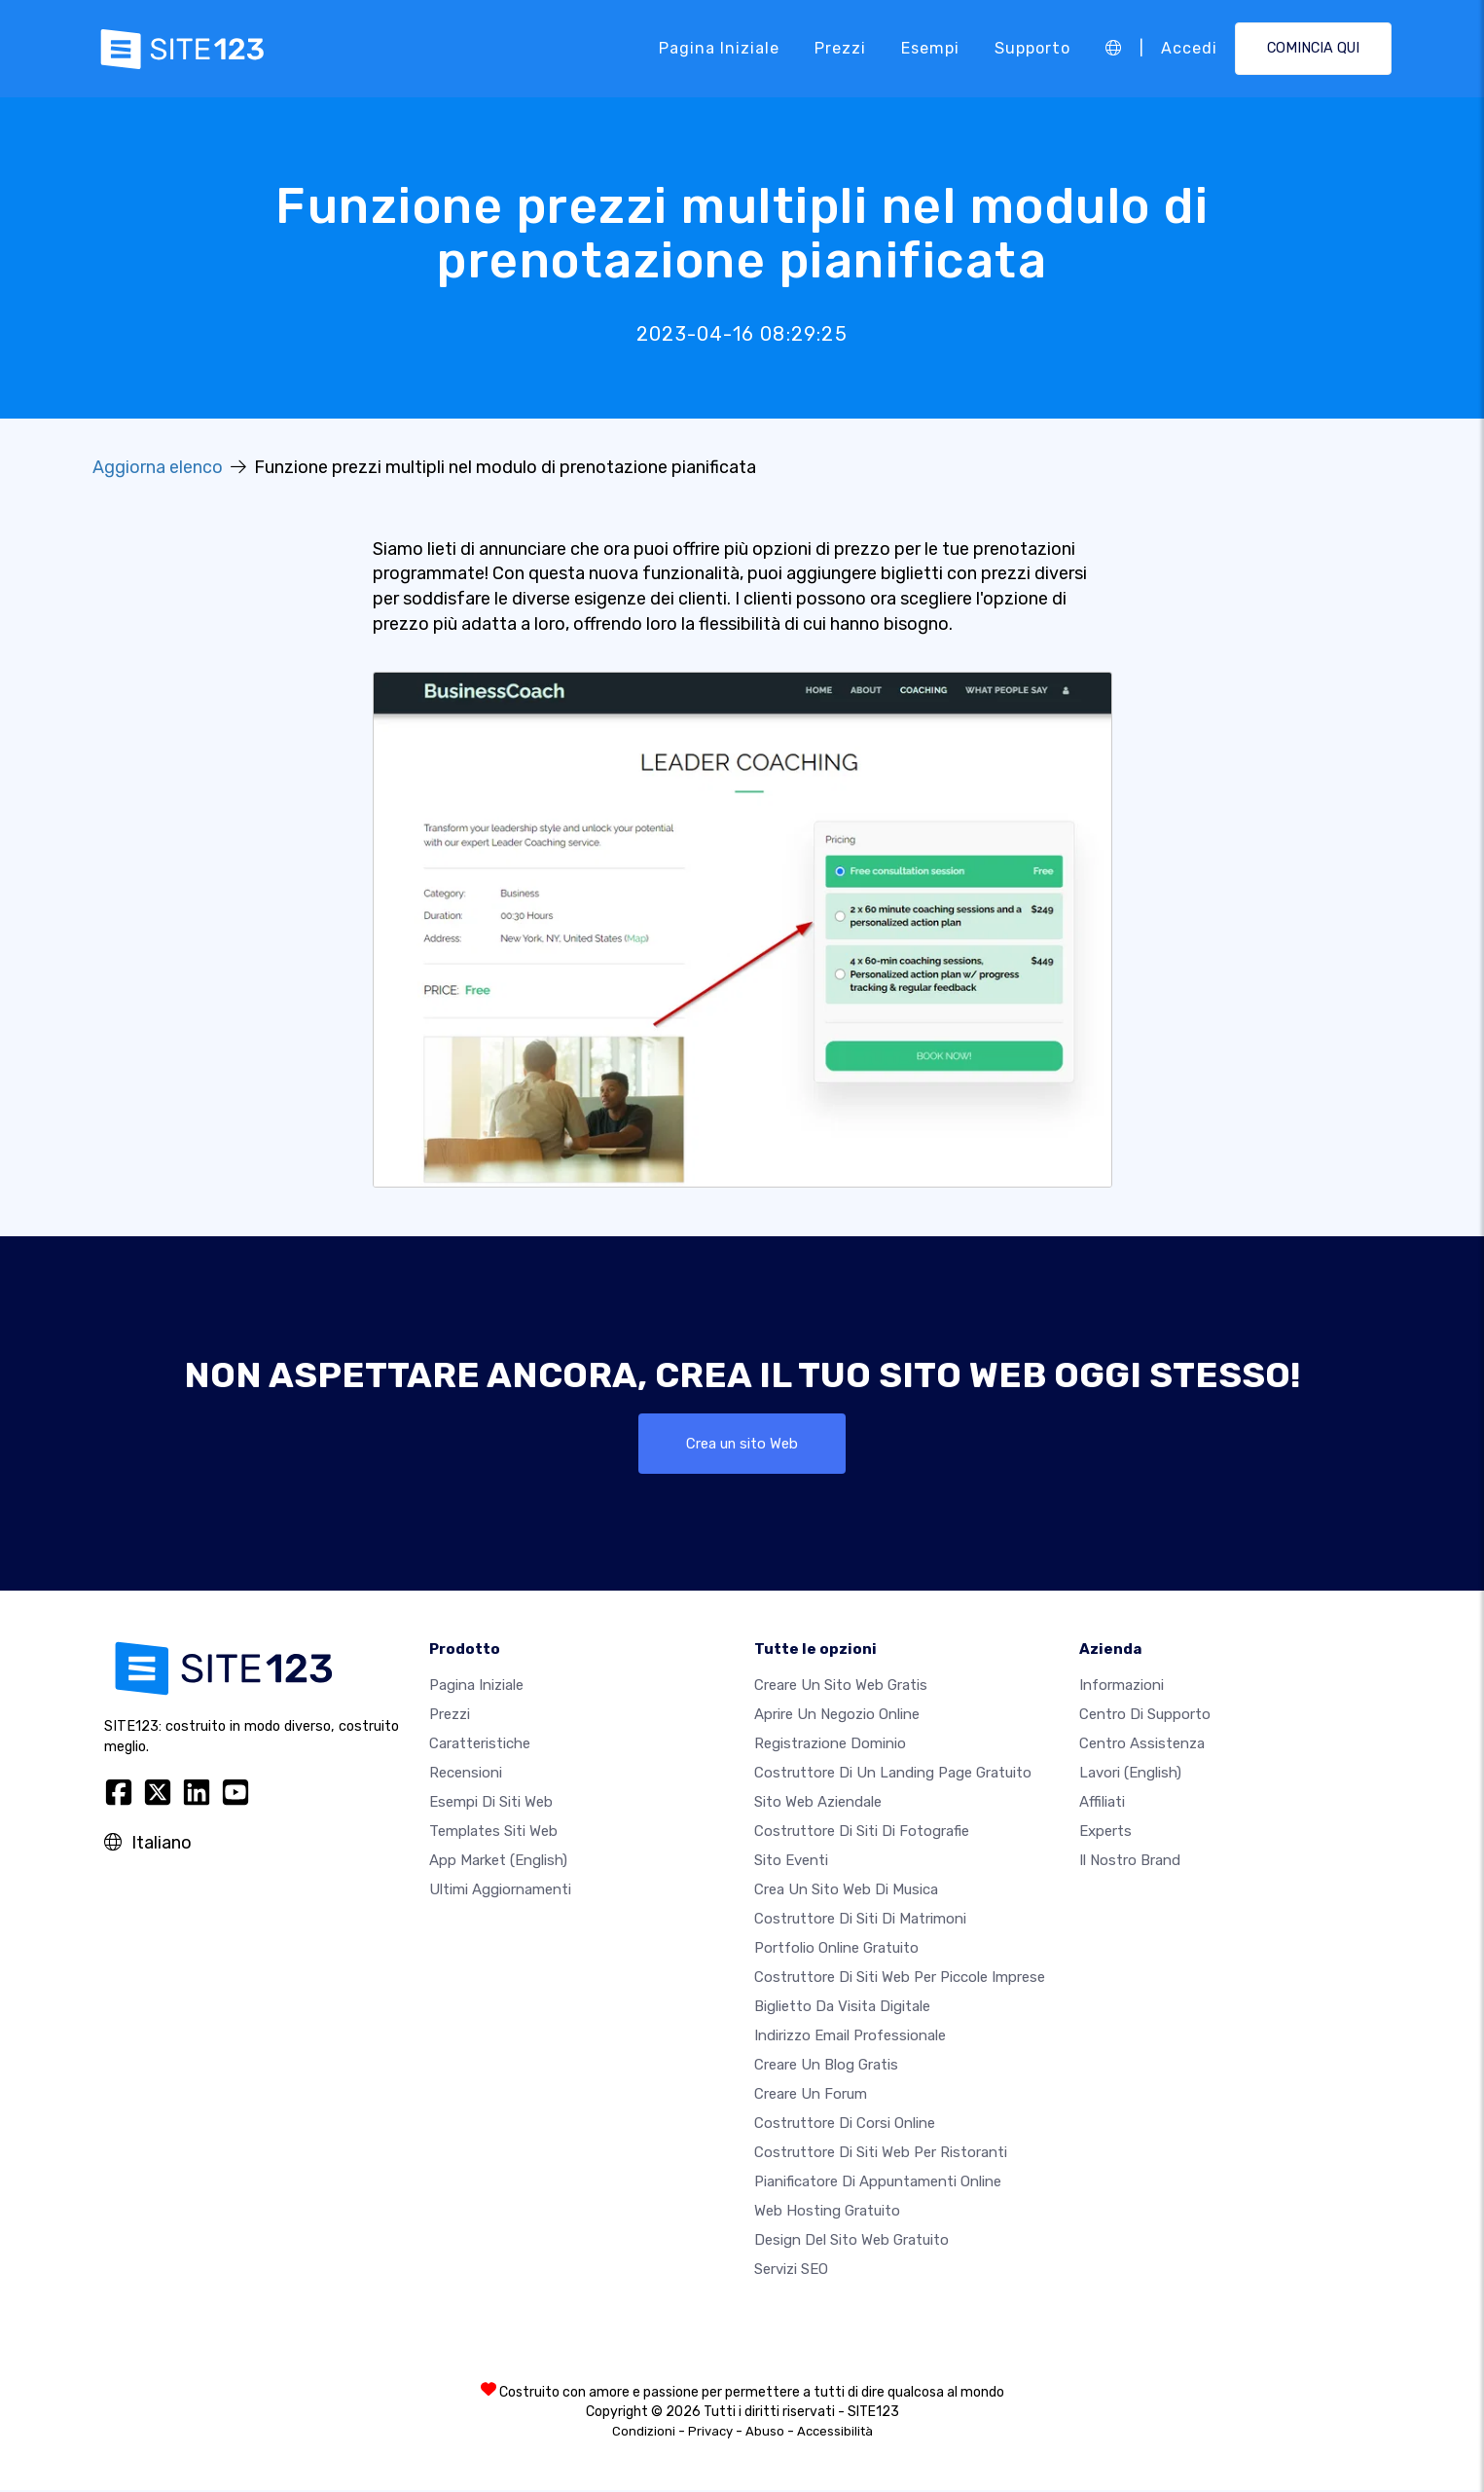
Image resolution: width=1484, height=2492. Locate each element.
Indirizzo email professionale (850, 2037)
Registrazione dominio (830, 1745)
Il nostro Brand (1129, 1862)
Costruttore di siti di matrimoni (860, 1920)
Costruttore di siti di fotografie (861, 1833)
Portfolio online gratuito (836, 1950)
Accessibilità (835, 2433)
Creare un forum (810, 2096)
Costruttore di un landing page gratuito (893, 1774)
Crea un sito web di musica (846, 1891)
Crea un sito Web (742, 1444)
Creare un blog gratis (826, 2066)
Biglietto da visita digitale (842, 2008)
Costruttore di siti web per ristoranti (880, 2154)
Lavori (1130, 1774)
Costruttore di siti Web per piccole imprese (899, 1979)
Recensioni (465, 1774)
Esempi (930, 48)
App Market (498, 1862)
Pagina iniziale (719, 48)
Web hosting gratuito (827, 2212)
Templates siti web (493, 1833)
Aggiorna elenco (157, 467)
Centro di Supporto (1145, 1716)
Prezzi (840, 48)
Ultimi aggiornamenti (500, 1891)
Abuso (764, 2433)
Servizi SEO (791, 2271)
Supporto (1032, 48)
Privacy (710, 2433)
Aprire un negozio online (837, 1716)
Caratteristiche (479, 1745)
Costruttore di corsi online (844, 2125)
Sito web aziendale (818, 1804)
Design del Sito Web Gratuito (851, 2242)
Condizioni (643, 2433)
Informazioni (1121, 1687)
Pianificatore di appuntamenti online (877, 2183)
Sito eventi (791, 1862)
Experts (1105, 1833)
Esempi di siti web (491, 1804)
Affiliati (1102, 1804)
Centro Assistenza (1142, 1745)
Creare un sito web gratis (840, 1687)
